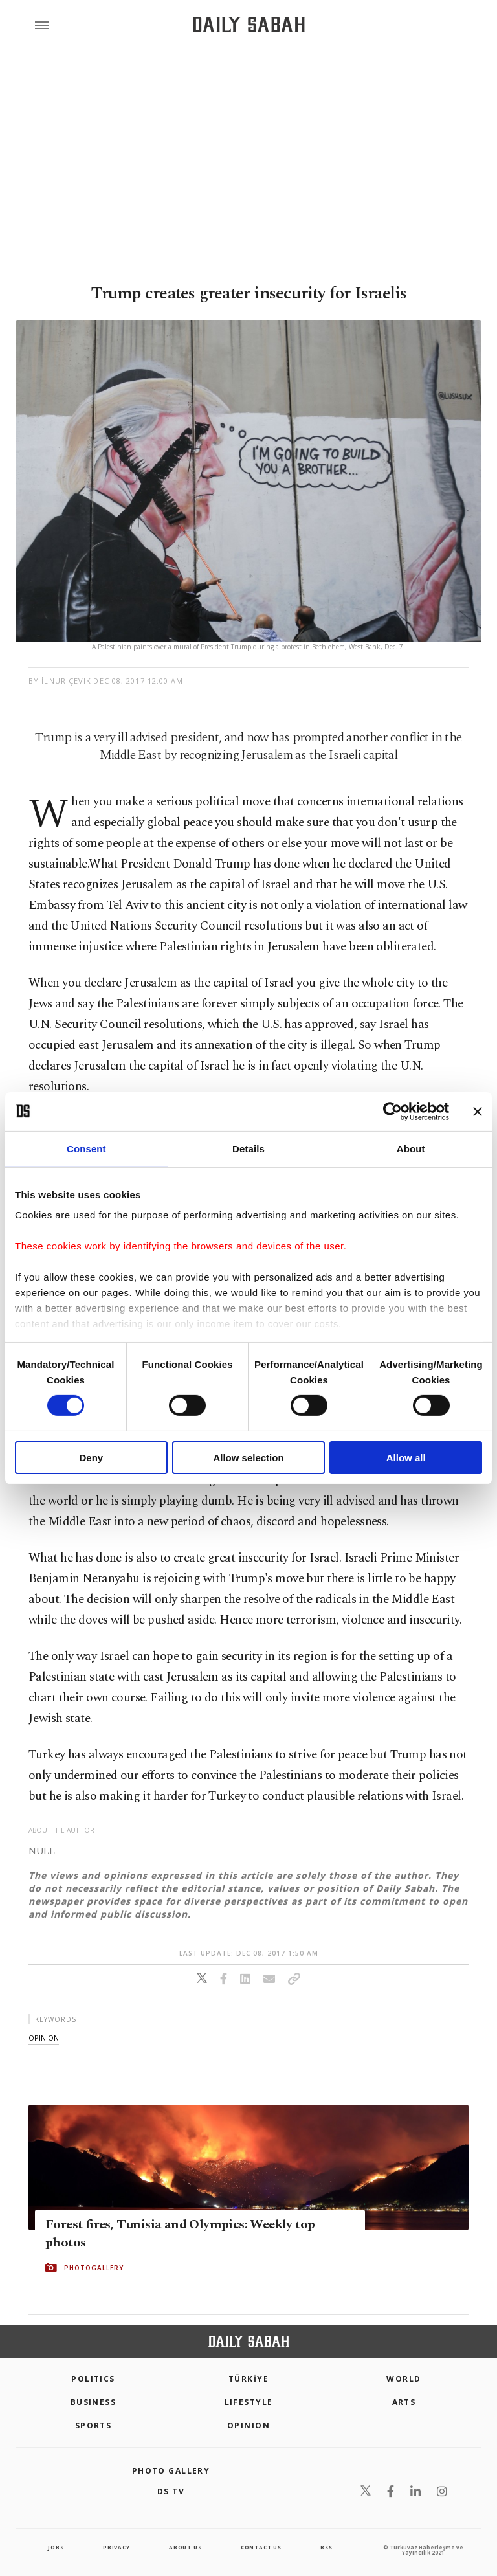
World (403, 2378)
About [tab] (411, 1148)
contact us (261, 2547)
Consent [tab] (86, 1148)
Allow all (406, 1457)
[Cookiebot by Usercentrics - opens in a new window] (392, 1111)
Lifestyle (249, 2402)
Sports (93, 2425)
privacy (116, 2547)
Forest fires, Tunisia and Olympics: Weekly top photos (180, 2233)
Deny (91, 1457)
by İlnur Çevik (59, 681)
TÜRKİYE (248, 2378)
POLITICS (93, 2378)
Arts (404, 2402)
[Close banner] (477, 1110)
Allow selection (248, 1457)
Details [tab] (248, 1148)
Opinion (248, 2425)
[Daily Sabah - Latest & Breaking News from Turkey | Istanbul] (248, 25)
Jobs (55, 2547)
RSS (326, 2547)
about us (185, 2547)
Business (93, 2402)
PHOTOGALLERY (94, 2267)
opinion (43, 2038)
